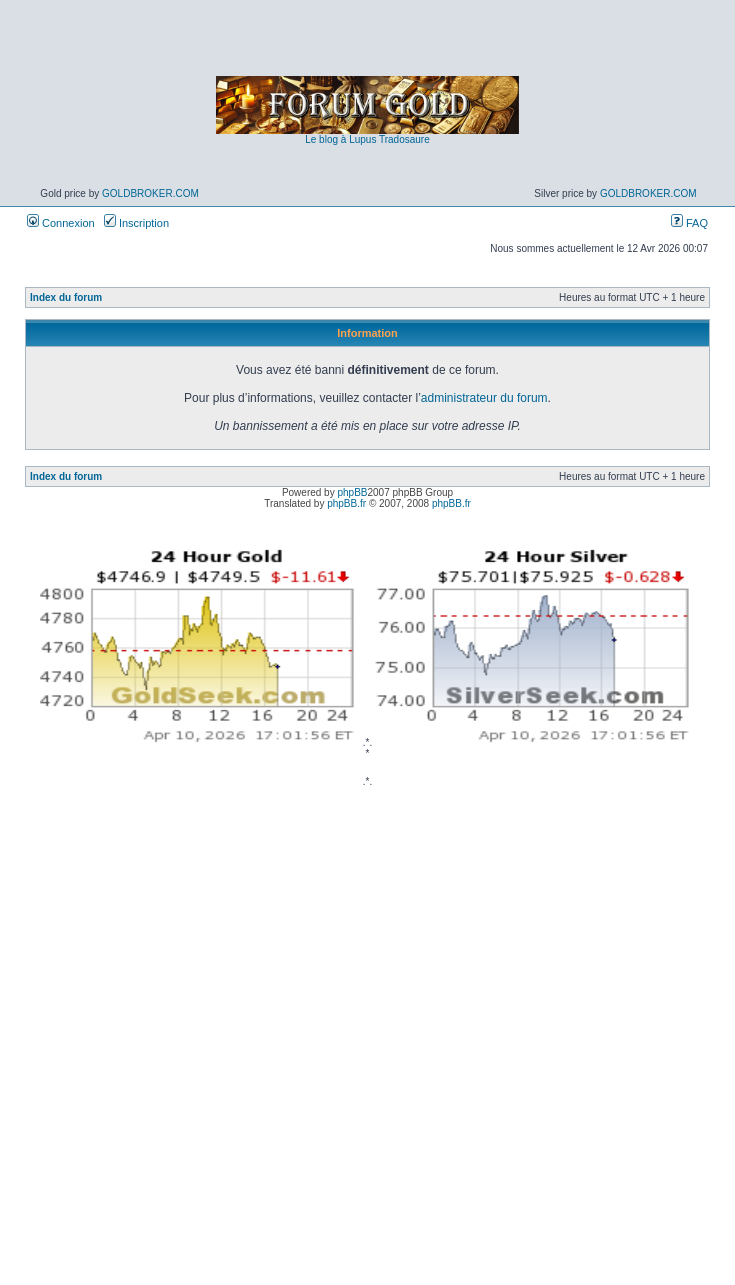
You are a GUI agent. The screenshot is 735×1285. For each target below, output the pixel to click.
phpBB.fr (346, 503)
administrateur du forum (484, 398)
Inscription (136, 223)
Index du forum (66, 297)
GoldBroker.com (150, 193)
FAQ (689, 223)
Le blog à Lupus (340, 139)
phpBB (352, 492)
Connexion (61, 223)
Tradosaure (404, 139)
